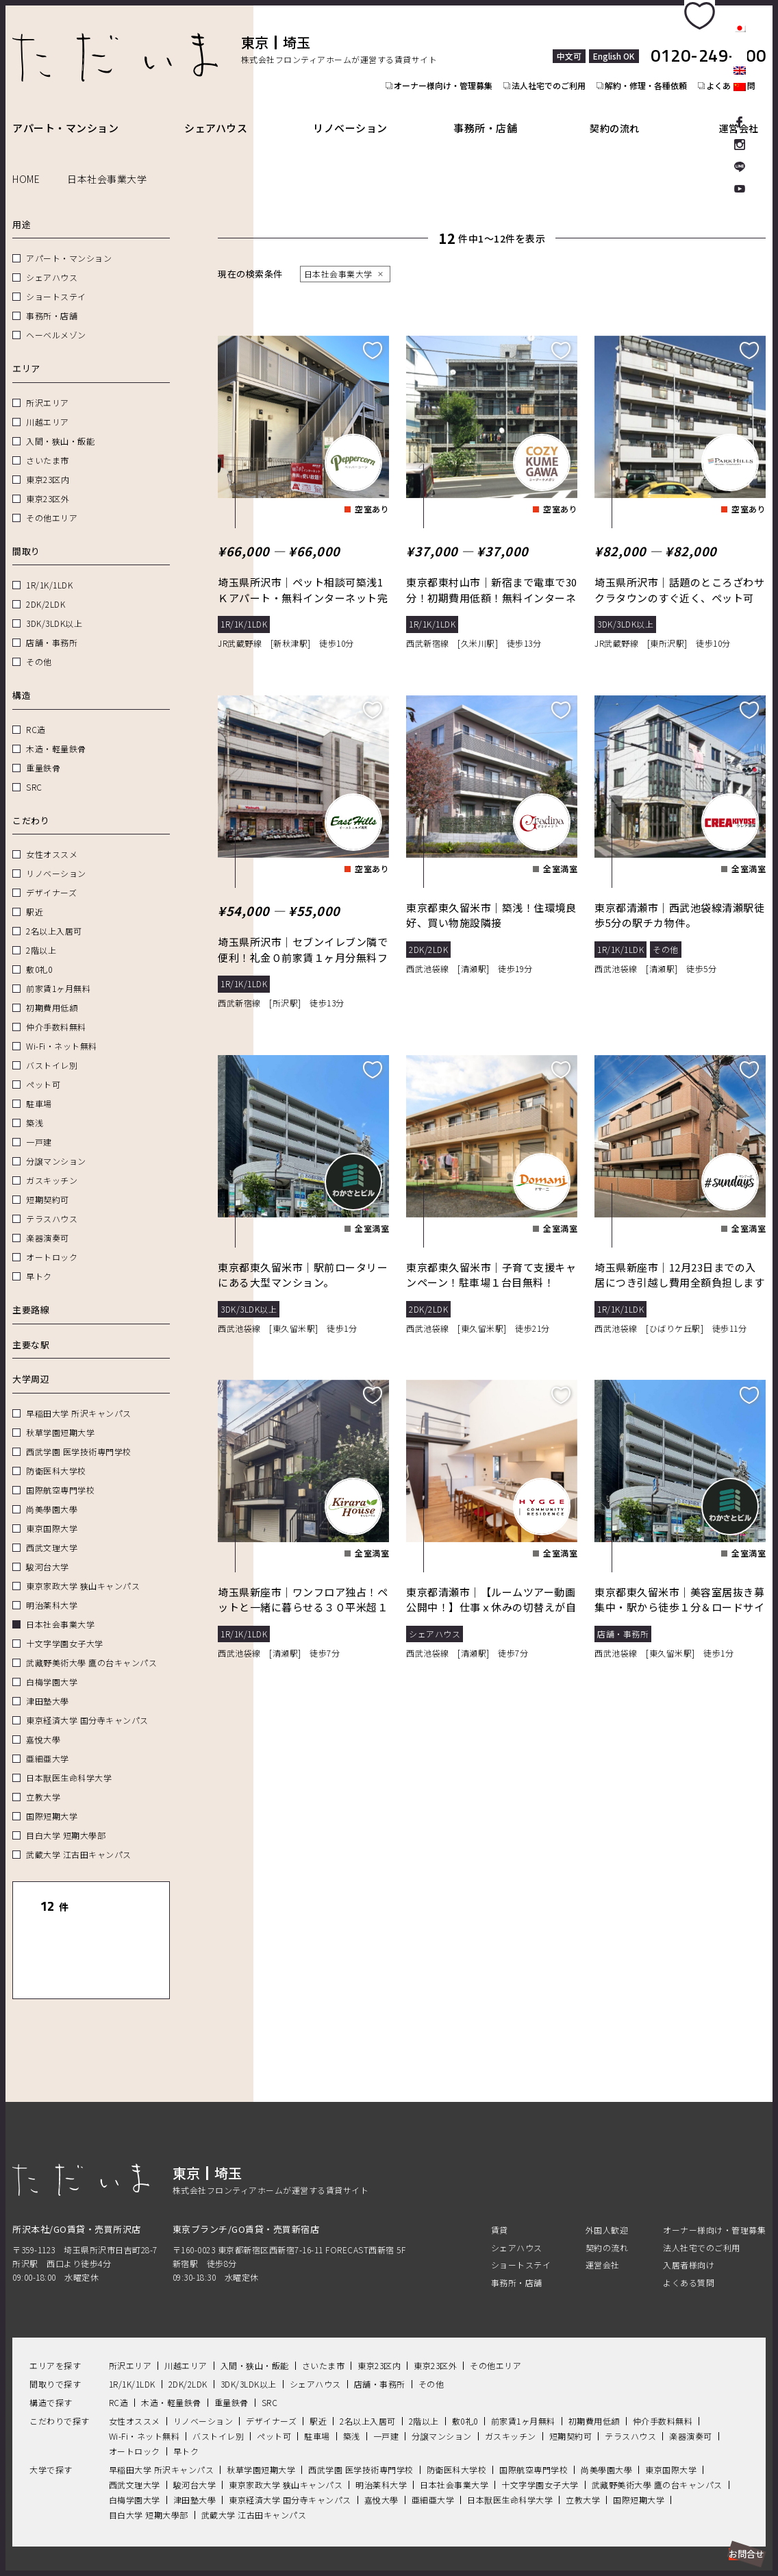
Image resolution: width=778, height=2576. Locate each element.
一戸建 (39, 1126)
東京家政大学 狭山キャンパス (83, 1570)
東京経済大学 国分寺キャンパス (87, 1704)
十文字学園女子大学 (64, 1627)
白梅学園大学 (51, 1666)
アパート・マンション (65, 112)
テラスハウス (51, 1203)
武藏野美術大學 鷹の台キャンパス (91, 1646)
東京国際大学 (51, 1512)
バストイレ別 (51, 1049)
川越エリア (47, 406)
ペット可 (43, 1068)
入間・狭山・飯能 (60, 425)
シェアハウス (219, 112)
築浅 (34, 1107)
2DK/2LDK (45, 588)
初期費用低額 (51, 992)
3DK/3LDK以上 (54, 607)
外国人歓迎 (607, 2186)
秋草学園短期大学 (60, 1416)
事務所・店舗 (498, 112)
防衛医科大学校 (56, 1455)
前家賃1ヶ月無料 (58, 972)
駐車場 (39, 1087)
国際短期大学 (51, 1800)
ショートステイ (56, 280)
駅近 (34, 896)
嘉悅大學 (43, 1723)
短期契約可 (47, 1183)
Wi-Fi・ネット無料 (61, 1030)
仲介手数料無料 (56, 1011)
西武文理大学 (51, 1531)
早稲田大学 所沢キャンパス (78, 1397)
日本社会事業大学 (60, 1608)
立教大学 (43, 1781)
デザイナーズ (51, 876)
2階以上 (41, 934)
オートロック (51, 1241)
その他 (39, 646)
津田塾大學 (47, 1685)
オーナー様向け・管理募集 (441, 59)
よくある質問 (688, 2238)
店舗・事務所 (51, 626)
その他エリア (51, 502)
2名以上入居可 (54, 915)
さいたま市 (47, 444)
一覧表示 (54, 1929)
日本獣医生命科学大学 (69, 1762)
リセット (128, 1890)
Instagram (740, 144)
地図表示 (128, 1929)
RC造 (36, 713)
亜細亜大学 (47, 1742)
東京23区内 (47, 463)
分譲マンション (56, 1145)
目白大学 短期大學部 (65, 1819)
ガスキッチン (51, 1164)
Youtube (740, 190)
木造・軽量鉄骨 (56, 733)
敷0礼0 (39, 953)
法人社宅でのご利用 (551, 59)
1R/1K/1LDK (49, 569)
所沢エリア (47, 387)
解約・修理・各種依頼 (652, 59)
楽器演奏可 (47, 1222)
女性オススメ (51, 838)
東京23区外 (47, 482)
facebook (740, 120)
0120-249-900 (708, 40)
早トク (39, 1260)
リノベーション (359, 112)
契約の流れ (626, 112)
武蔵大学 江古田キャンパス (78, 1838)
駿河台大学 (47, 1551)
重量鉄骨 (43, 752)
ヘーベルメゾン (56, 319)
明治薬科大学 (51, 1589)
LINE (740, 167)
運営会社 (744, 112)
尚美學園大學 (51, 1493)
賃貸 (499, 2186)
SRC (34, 771)
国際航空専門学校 (60, 1474)
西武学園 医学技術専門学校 (78, 1435)
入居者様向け (688, 2220)
